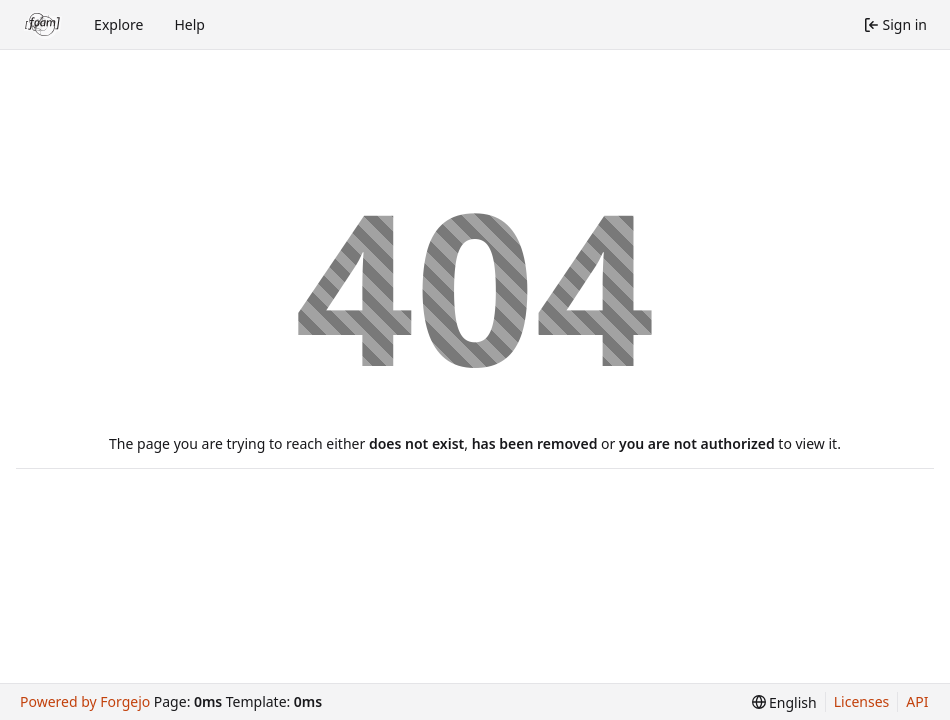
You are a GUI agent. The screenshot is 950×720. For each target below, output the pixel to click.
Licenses (862, 701)
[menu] (784, 702)
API (917, 701)
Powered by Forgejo (85, 701)
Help (189, 24)
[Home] (43, 25)
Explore (118, 24)
